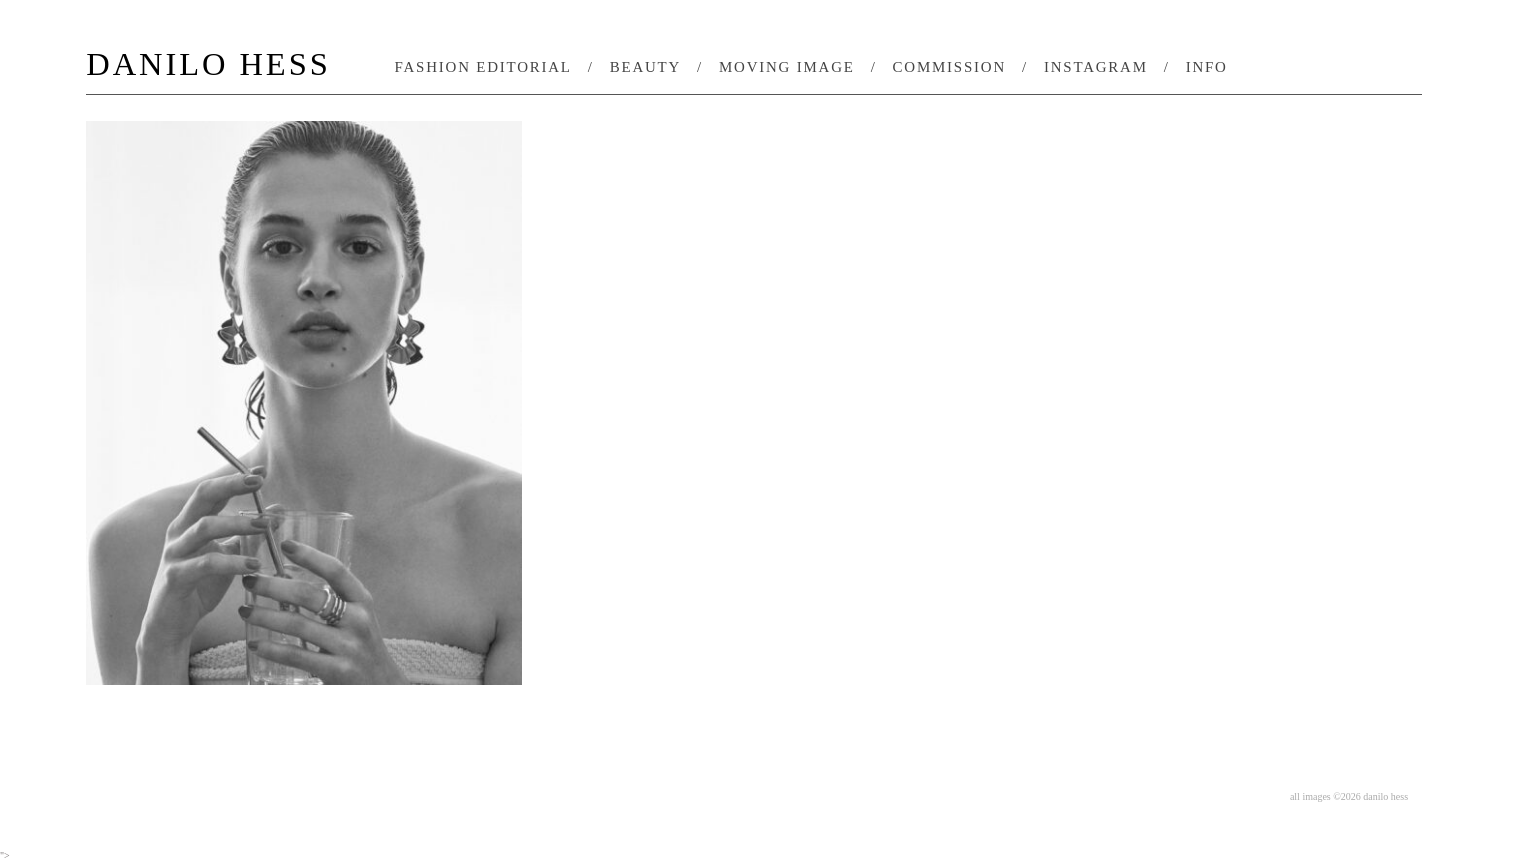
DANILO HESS (208, 65)
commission (949, 67)
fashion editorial (483, 67)
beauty (645, 67)
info (1207, 67)
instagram (1096, 67)
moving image (787, 67)
